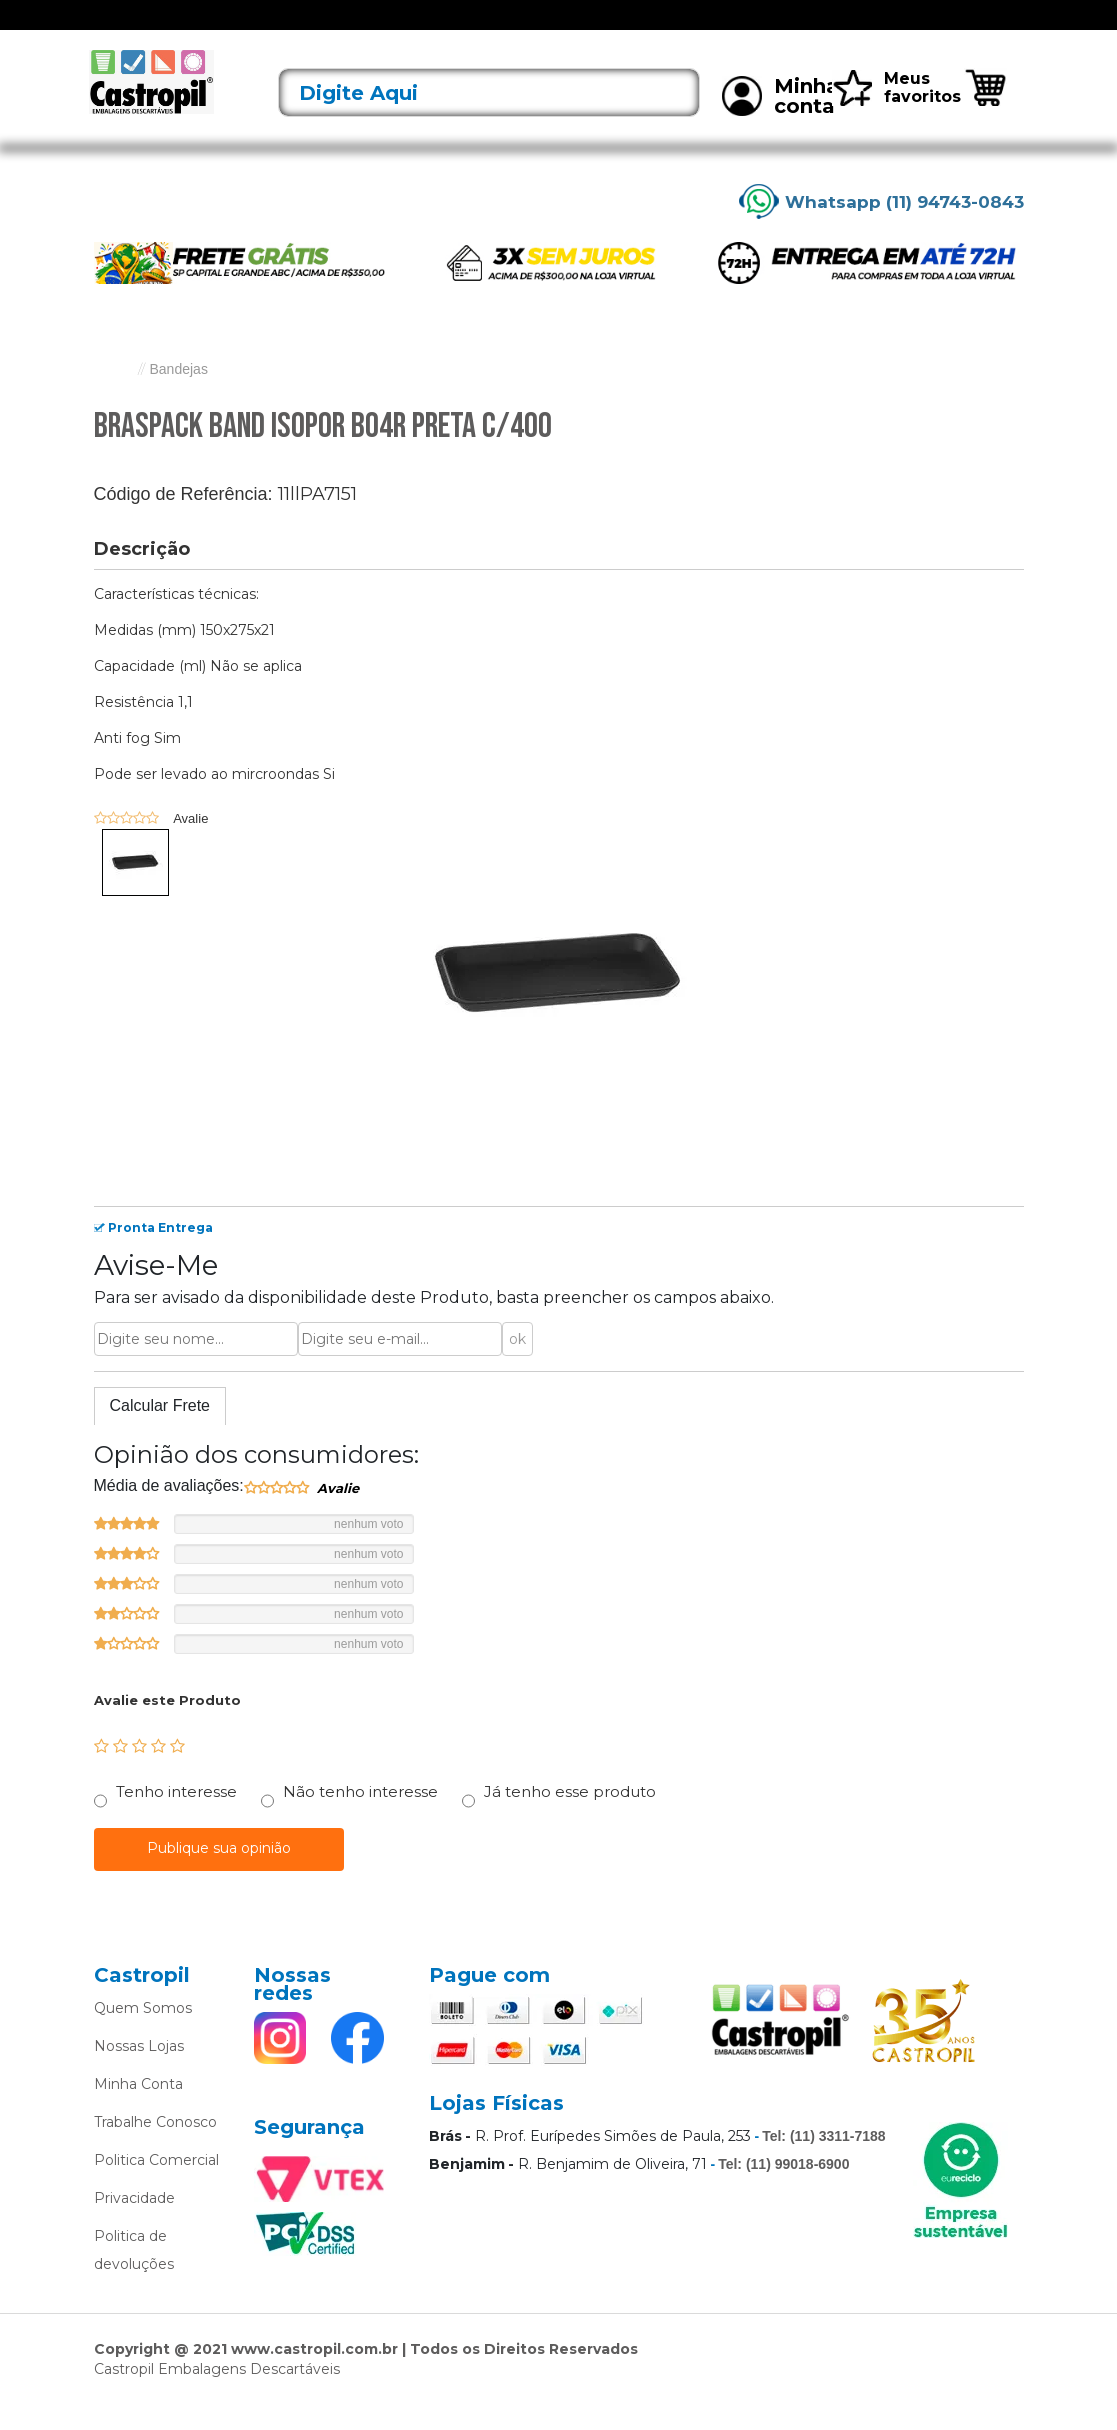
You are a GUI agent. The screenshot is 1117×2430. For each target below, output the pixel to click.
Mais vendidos (839, 28)
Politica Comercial (156, 2186)
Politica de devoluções (134, 2276)
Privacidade (134, 2224)
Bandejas (567, 28)
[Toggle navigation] (108, 28)
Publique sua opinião (219, 1874)
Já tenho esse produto (570, 1817)
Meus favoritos (896, 113)
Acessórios (355, 28)
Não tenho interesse (360, 1817)
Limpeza (792, 28)
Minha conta (780, 122)
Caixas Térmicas (681, 28)
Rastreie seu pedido (967, 27)
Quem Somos (143, 2034)
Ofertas (199, 28)
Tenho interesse (176, 1817)
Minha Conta (138, 2110)
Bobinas (633, 28)
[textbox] (489, 118)
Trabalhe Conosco (155, 2148)
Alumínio (498, 28)
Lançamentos (273, 28)
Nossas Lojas (139, 2072)
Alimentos (428, 28)
